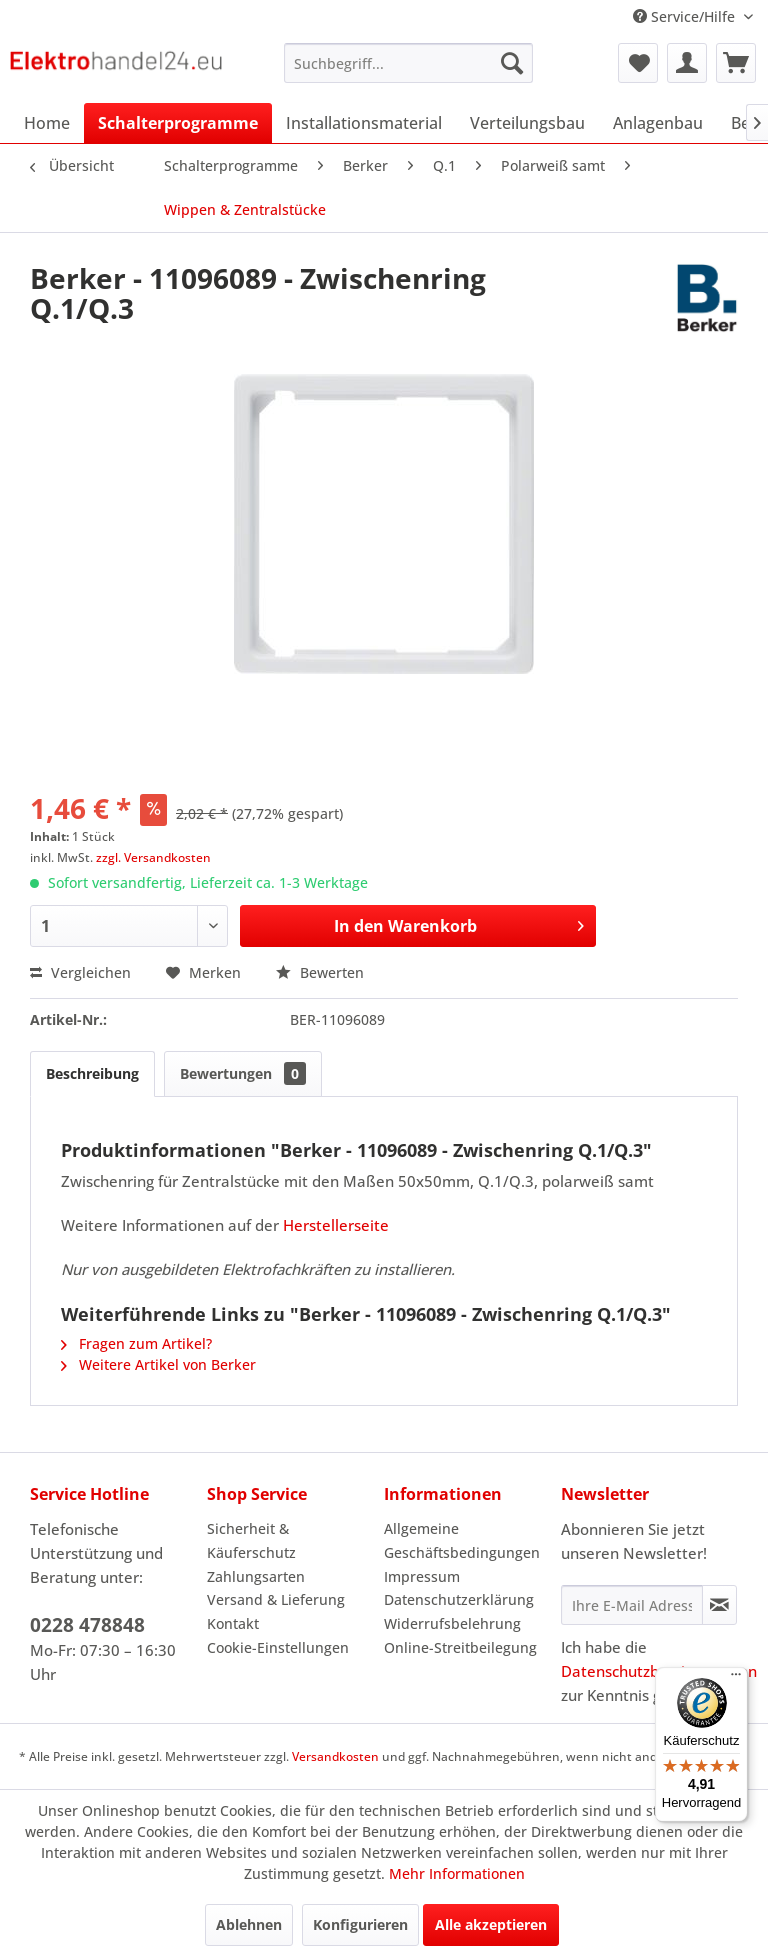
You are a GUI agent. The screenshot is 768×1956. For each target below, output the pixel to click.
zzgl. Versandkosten (153, 857)
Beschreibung (92, 1073)
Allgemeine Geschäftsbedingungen (462, 1540)
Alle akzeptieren (491, 1924)
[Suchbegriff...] (409, 63)
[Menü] (736, 1679)
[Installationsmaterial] (364, 123)
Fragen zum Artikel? (136, 1343)
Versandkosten (335, 1756)
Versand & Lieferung (276, 1599)
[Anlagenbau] (658, 123)
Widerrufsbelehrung (452, 1623)
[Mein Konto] (687, 63)
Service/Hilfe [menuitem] (686, 16)
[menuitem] (409, 63)
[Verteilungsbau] (527, 123)
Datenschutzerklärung (459, 1599)
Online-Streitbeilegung (460, 1647)
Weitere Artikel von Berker (158, 1364)
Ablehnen (249, 1924)
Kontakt (233, 1623)
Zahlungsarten (256, 1576)
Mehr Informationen (457, 1873)
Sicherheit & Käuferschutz (251, 1540)
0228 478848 (87, 1625)
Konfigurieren (360, 1924)
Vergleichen (80, 972)
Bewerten (320, 972)
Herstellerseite (336, 1225)
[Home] (47, 123)
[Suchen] (512, 63)
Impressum (422, 1576)
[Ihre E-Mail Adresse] (632, 1605)
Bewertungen (243, 1073)
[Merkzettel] (638, 63)
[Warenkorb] (736, 63)
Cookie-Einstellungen (278, 1647)
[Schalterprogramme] (178, 123)
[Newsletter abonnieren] (719, 1605)
